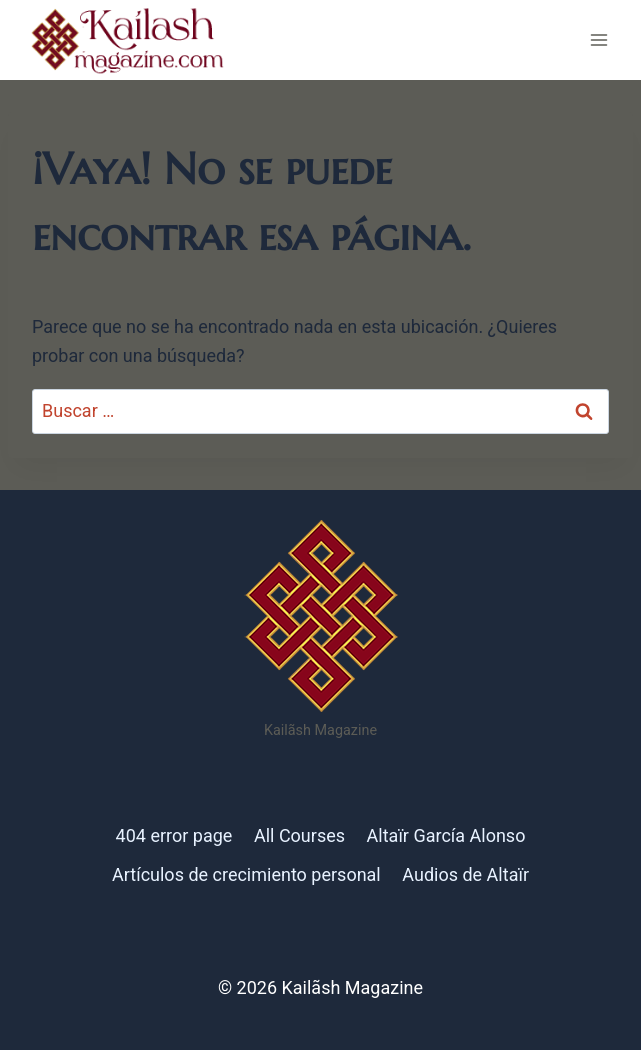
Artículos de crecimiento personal (246, 874)
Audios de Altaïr (465, 874)
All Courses (299, 835)
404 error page (174, 835)
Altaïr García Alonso (446, 835)
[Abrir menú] (598, 39)
